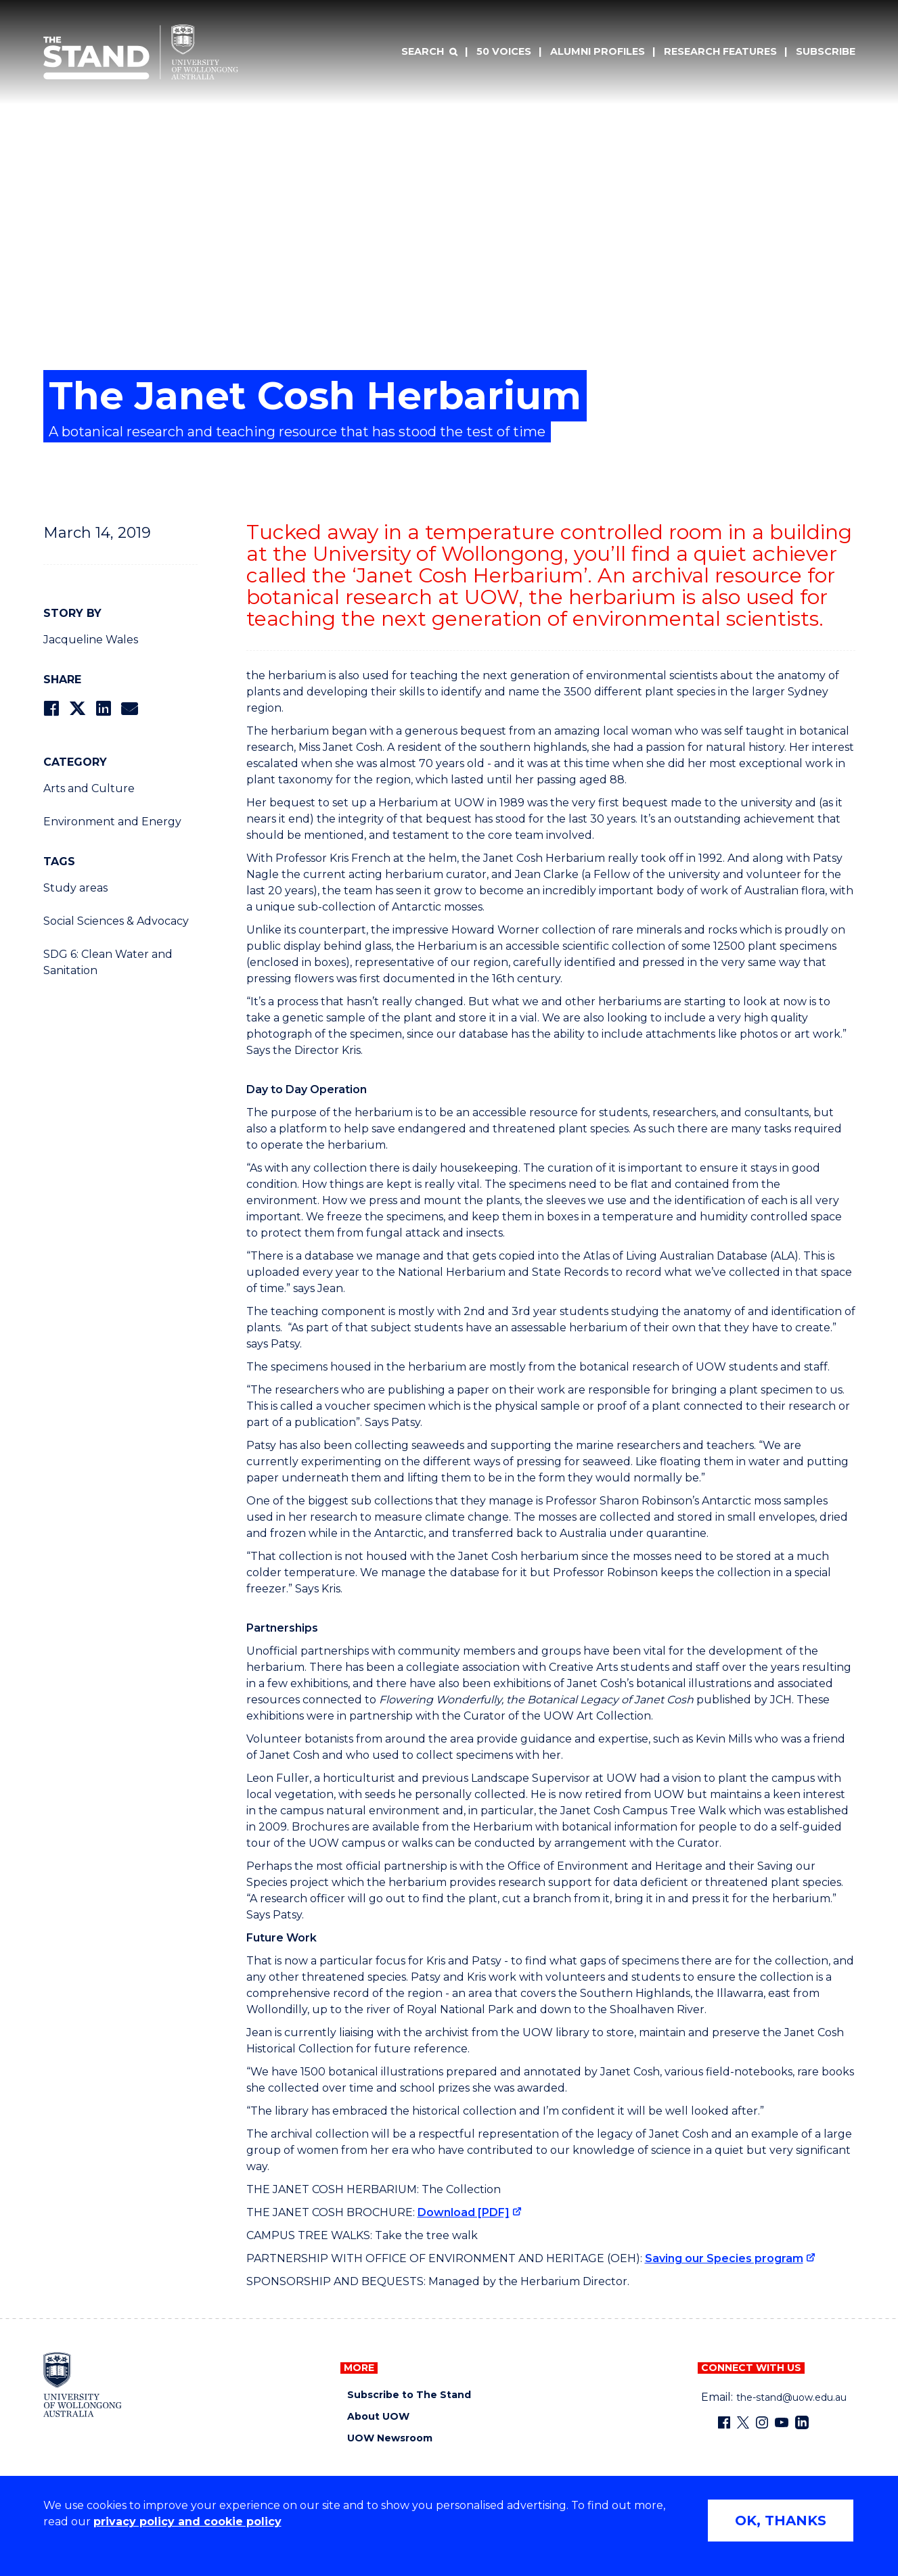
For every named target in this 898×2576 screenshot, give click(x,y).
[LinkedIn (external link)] (802, 2422)
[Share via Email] (129, 708)
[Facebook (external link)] (724, 2422)
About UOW (378, 2416)
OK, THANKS (780, 2520)
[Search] (429, 52)
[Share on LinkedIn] (103, 708)
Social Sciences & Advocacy (116, 921)
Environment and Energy (112, 821)
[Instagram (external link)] (762, 2422)
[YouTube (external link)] (781, 2422)
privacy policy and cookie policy (187, 2521)
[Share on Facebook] (51, 708)
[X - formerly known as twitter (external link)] (743, 2422)
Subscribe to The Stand (409, 2395)
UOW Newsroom (389, 2438)
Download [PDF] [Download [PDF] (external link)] (464, 2212)
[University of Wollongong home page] (82, 2384)
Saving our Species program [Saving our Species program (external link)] (724, 2258)
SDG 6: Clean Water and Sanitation (108, 962)
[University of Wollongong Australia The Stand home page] (140, 52)
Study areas (75, 887)
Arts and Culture (89, 788)
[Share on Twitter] (77, 708)
